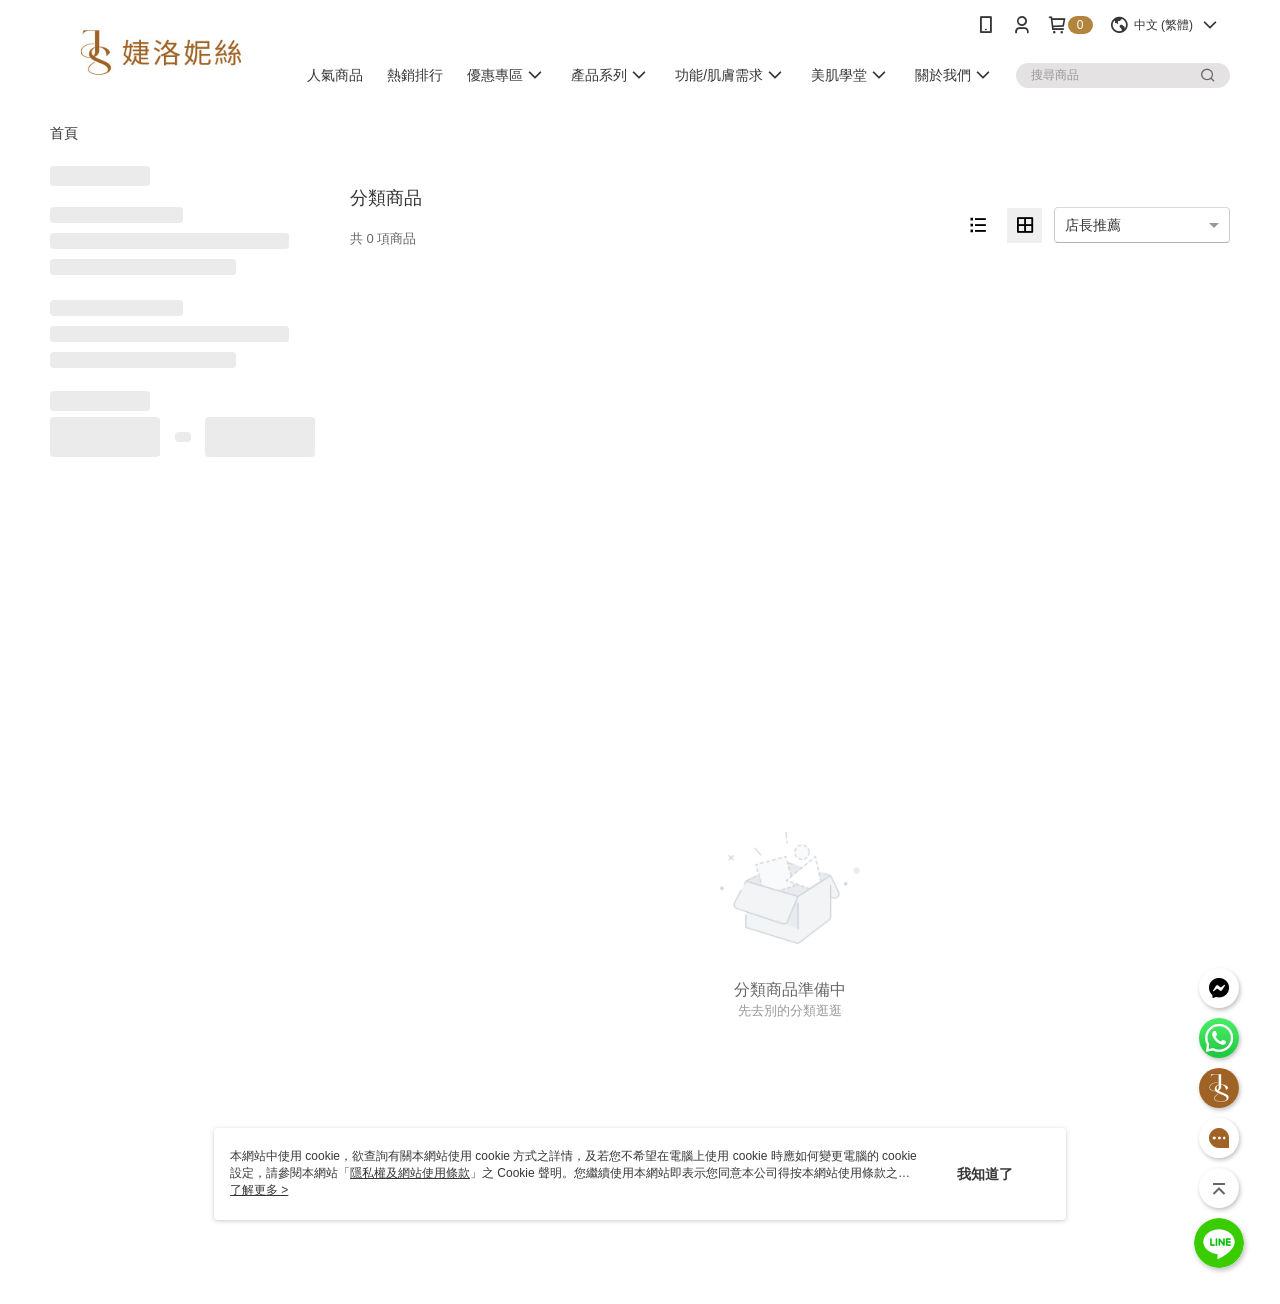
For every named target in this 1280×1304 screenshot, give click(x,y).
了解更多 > (259, 1190)
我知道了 (985, 1174)
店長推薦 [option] (1093, 225)
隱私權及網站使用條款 (410, 1173)
